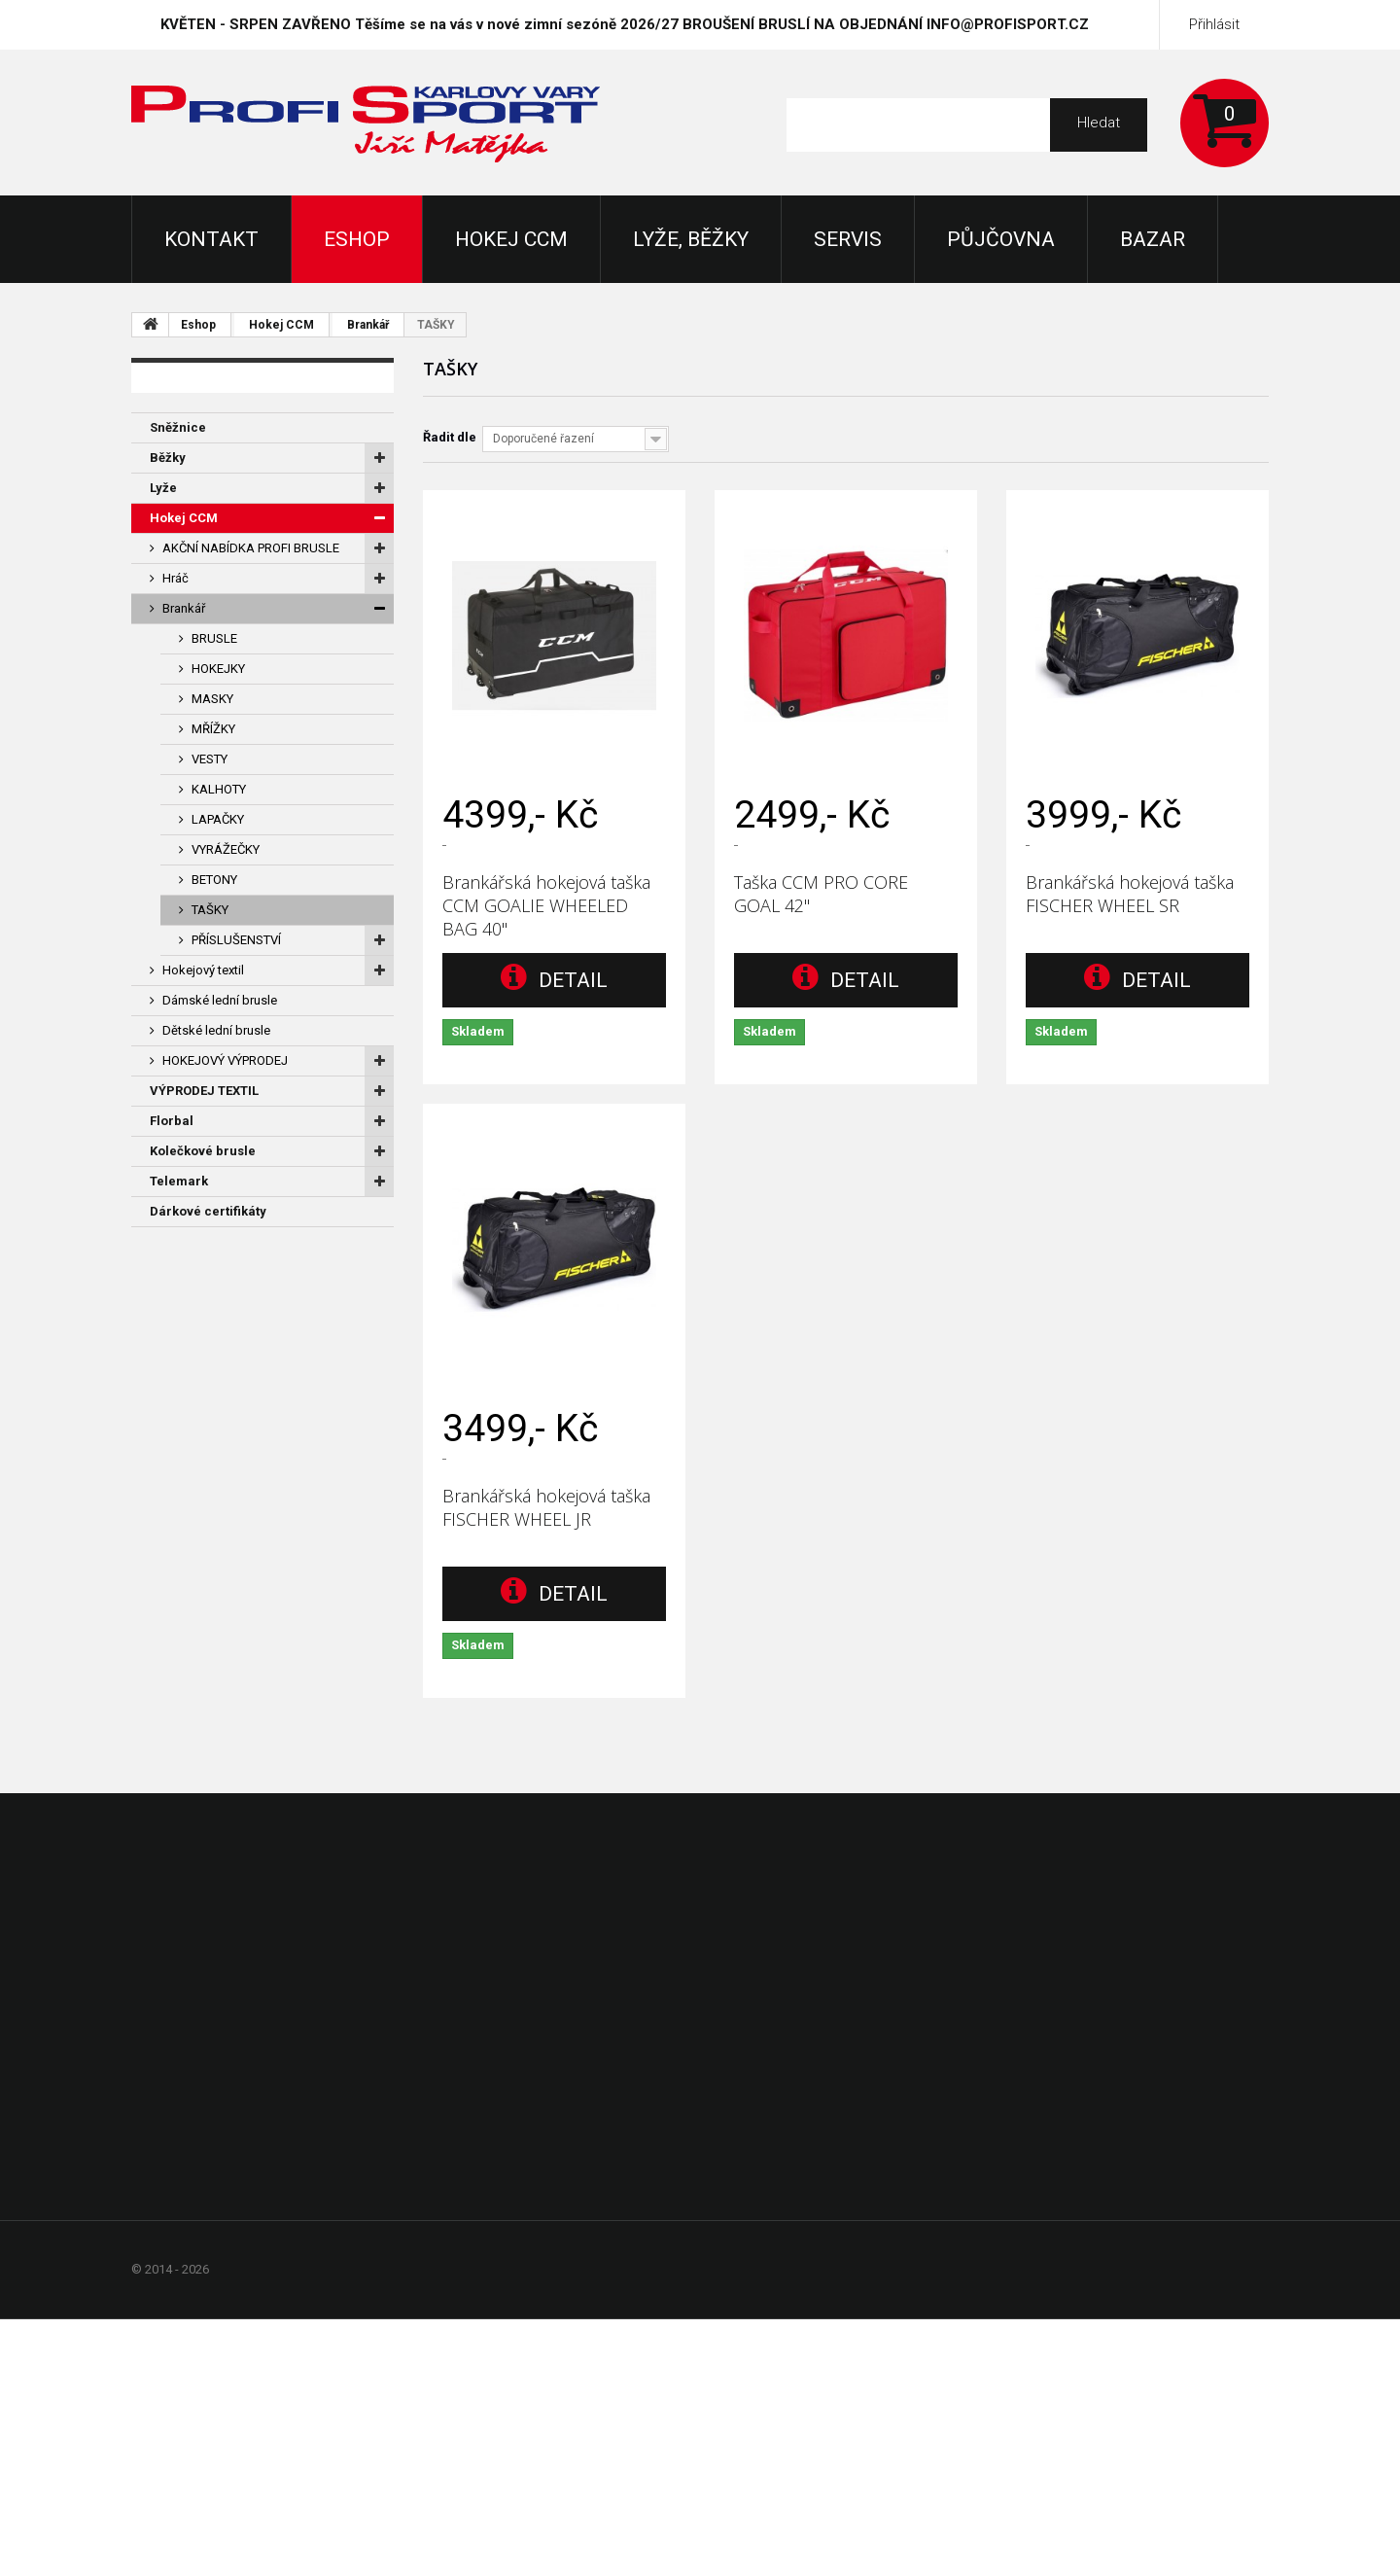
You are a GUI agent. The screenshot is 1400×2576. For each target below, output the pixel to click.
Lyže (163, 487)
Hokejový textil (203, 970)
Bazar (1152, 239)
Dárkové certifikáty (208, 1211)
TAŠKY (210, 909)
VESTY (210, 759)
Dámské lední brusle (219, 1000)
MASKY (212, 698)
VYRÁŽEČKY (226, 849)
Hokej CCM (511, 239)
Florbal (171, 1120)
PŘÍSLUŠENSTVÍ (236, 940)
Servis (848, 239)
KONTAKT (211, 239)
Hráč (175, 578)
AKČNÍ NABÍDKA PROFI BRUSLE (250, 548)
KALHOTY (219, 789)
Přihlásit (1214, 24)
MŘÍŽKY (213, 729)
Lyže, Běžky (691, 239)
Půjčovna (1001, 239)
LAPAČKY (218, 819)
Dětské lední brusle (216, 1030)
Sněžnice (178, 427)
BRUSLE (214, 638)
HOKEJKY (218, 668)
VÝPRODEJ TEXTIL (204, 1090)
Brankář (368, 325)
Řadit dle (449, 437)
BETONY (214, 879)
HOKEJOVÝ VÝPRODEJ (225, 1060)
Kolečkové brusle (203, 1151)
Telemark (179, 1181)
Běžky (168, 457)
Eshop (357, 239)
